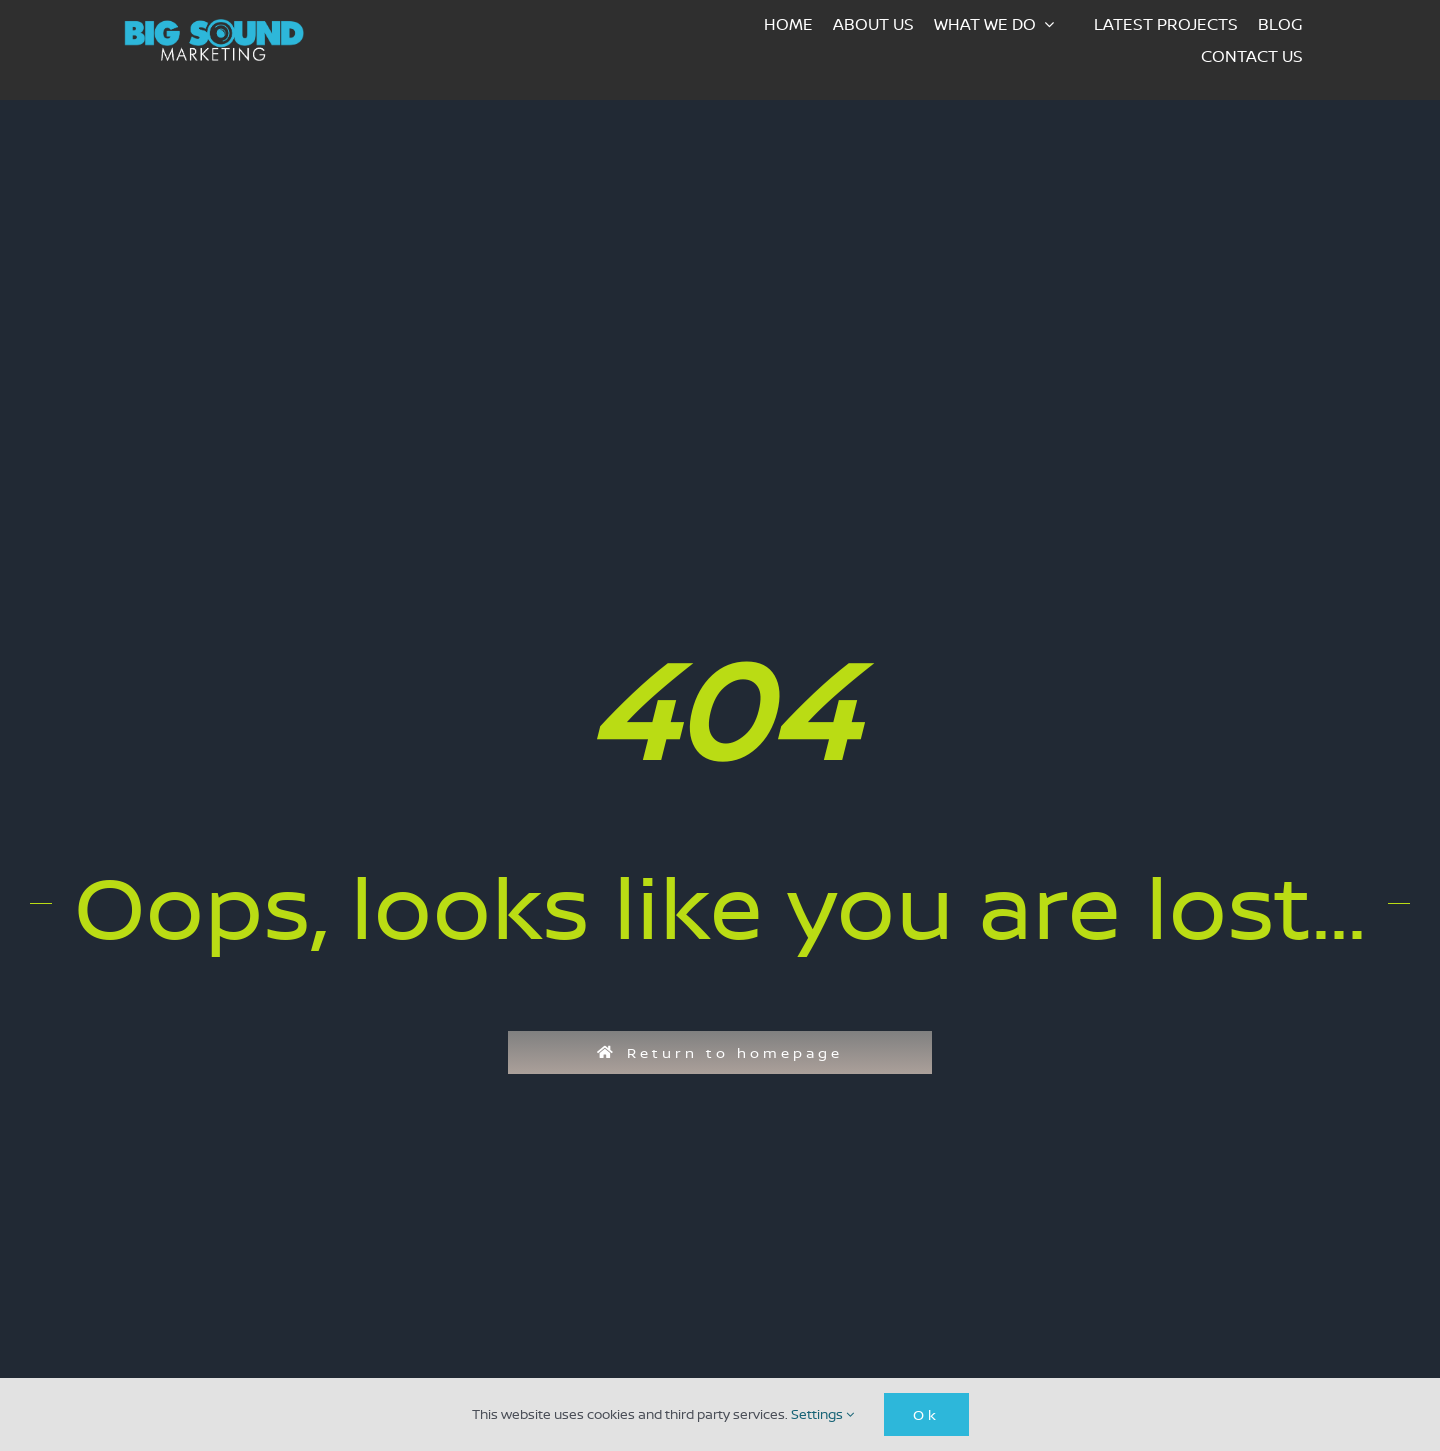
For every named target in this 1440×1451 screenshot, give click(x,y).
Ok (926, 1414)
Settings (822, 1414)
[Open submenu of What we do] (1055, 24)
